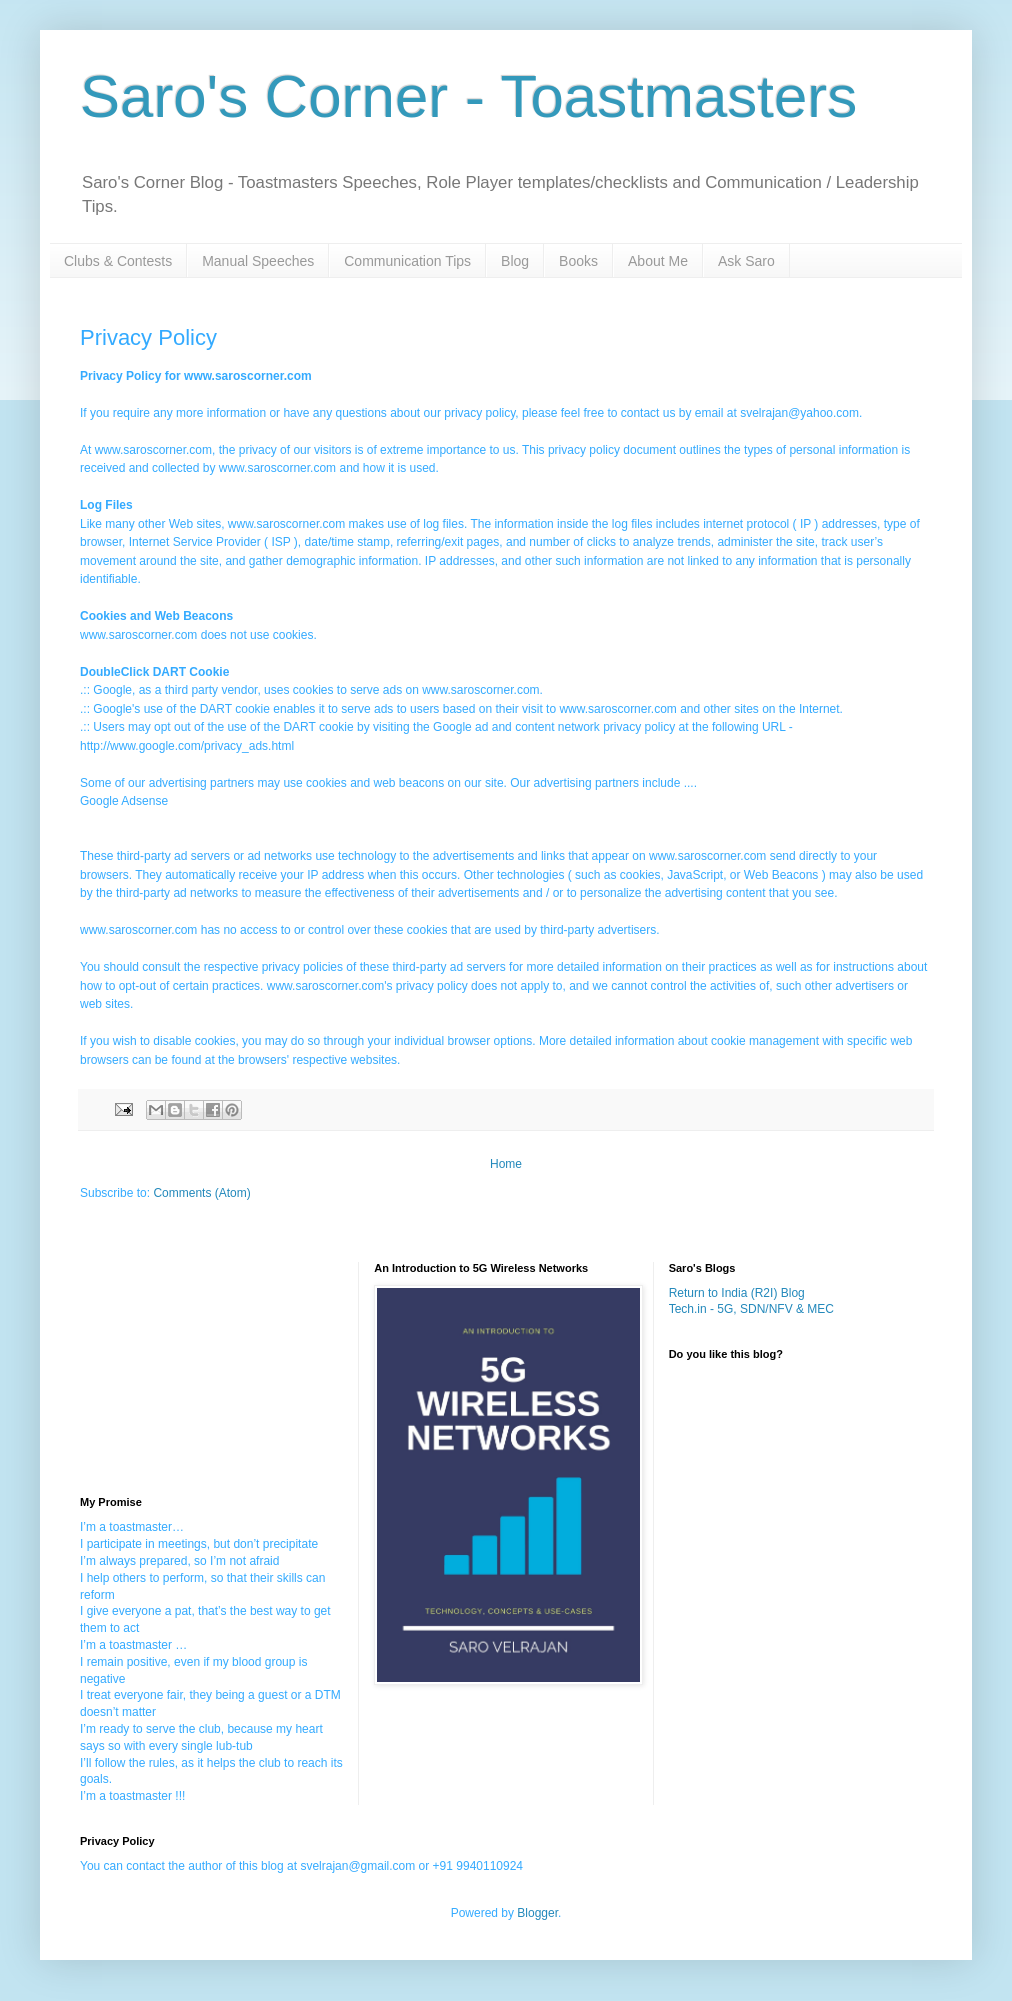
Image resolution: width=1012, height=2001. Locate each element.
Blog (515, 261)
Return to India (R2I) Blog (737, 1293)
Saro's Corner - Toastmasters (468, 96)
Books (578, 261)
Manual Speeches (258, 261)
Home (506, 1164)
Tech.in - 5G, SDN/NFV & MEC (751, 1309)
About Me (658, 261)
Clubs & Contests (118, 261)
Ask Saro (746, 261)
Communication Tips (407, 261)
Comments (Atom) (201, 1193)
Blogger (537, 1913)
